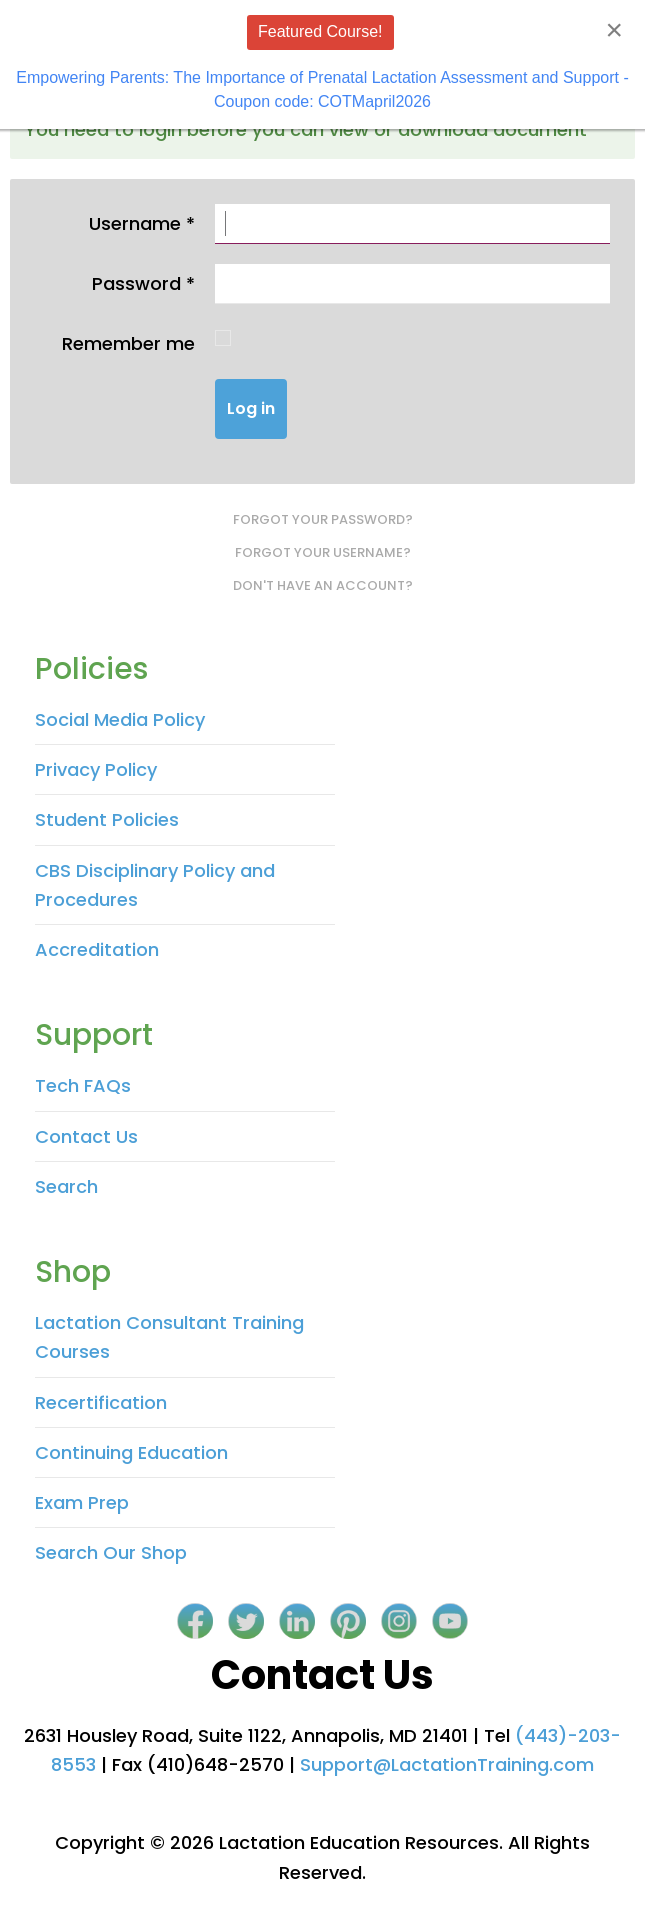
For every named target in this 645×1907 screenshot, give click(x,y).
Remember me (128, 343)
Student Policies (107, 819)
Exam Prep (82, 1502)
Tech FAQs (83, 1085)
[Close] (614, 30)
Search (66, 1186)
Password (143, 283)
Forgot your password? (323, 519)
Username (142, 223)
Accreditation (97, 949)
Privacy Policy (96, 769)
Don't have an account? (323, 585)
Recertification (101, 1402)
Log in (251, 408)
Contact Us (86, 1136)
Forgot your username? (323, 552)
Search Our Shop (111, 1552)
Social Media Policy (120, 719)
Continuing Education (131, 1452)
